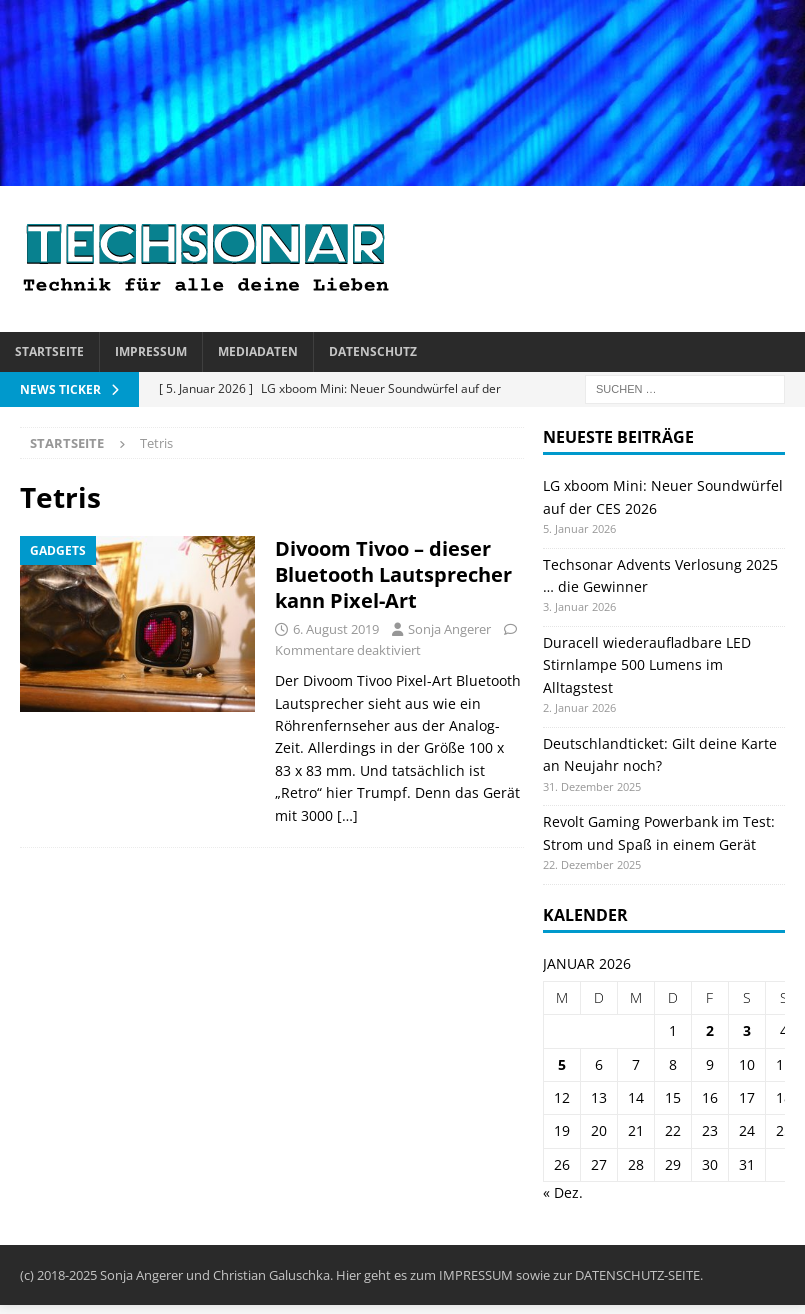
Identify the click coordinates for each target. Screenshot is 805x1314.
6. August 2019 (336, 629)
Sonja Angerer (449, 629)
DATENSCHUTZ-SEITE (637, 1275)
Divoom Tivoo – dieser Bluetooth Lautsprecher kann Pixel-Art (393, 574)
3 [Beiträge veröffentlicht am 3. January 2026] (747, 1030)
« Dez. (563, 1192)
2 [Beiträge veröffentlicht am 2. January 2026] (710, 1030)
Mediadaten (258, 351)
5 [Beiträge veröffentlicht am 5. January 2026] (562, 1064)
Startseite (49, 351)
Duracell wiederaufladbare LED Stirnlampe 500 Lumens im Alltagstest (647, 665)
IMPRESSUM (476, 1275)
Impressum (151, 351)
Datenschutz (373, 351)
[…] (347, 815)
